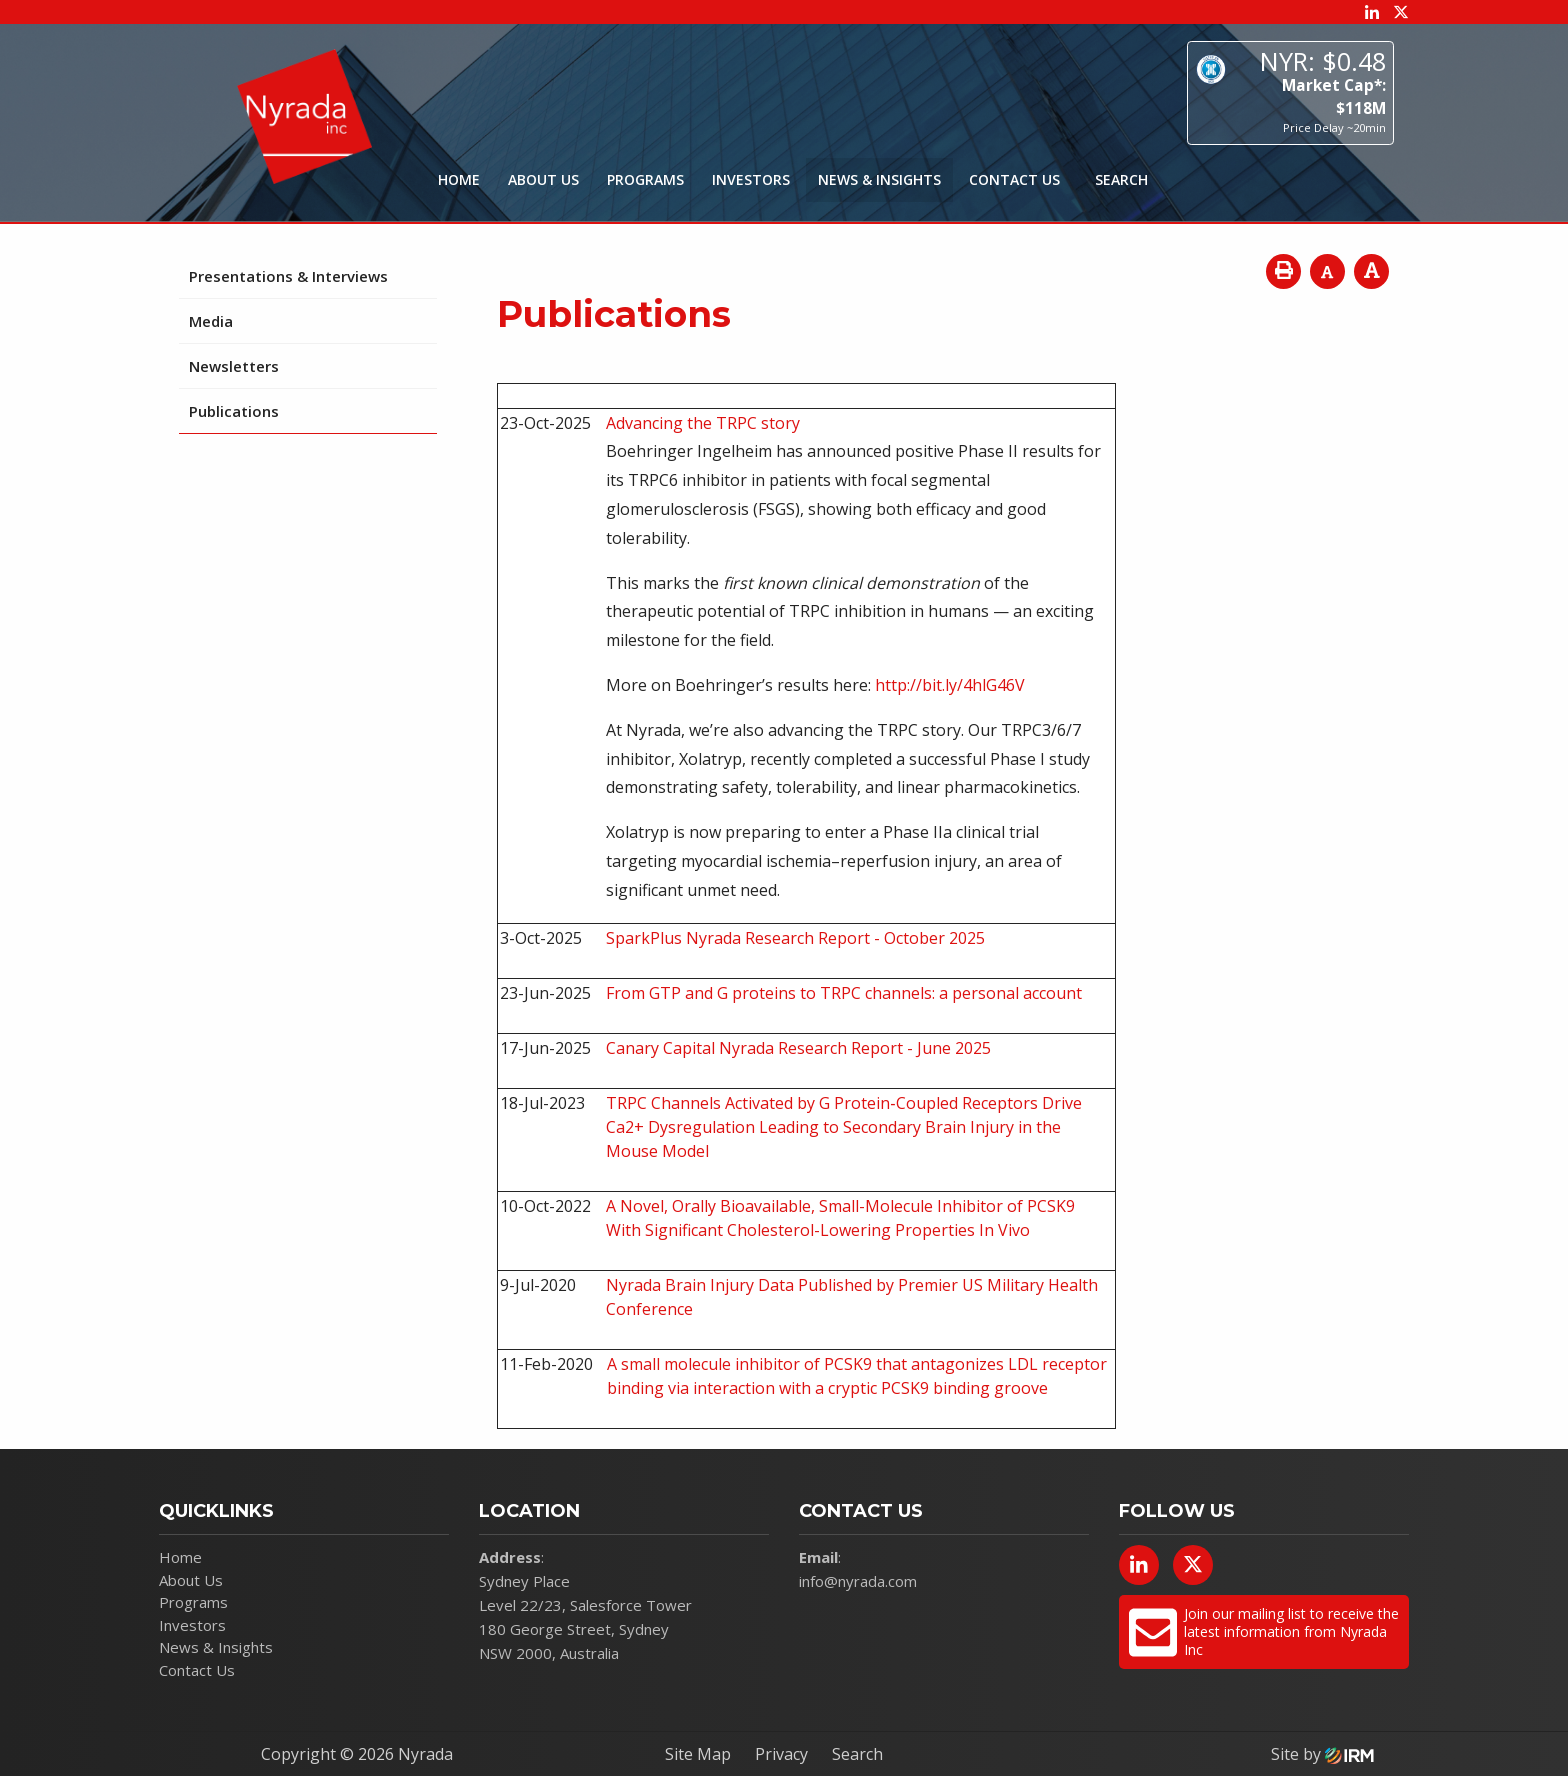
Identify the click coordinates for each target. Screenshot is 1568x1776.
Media (211, 321)
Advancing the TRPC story (703, 423)
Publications (234, 411)
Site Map (698, 1754)
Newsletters (234, 366)
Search (857, 1754)
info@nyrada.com (858, 1581)
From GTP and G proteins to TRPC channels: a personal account (844, 993)
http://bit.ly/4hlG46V (950, 685)
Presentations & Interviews (288, 276)
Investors (751, 179)
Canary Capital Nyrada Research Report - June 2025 (798, 1048)
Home (459, 179)
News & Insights (879, 179)
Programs (645, 179)
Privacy (781, 1754)
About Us (543, 179)
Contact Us (1014, 179)
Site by (1322, 1754)
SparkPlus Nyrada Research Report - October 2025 (795, 938)
